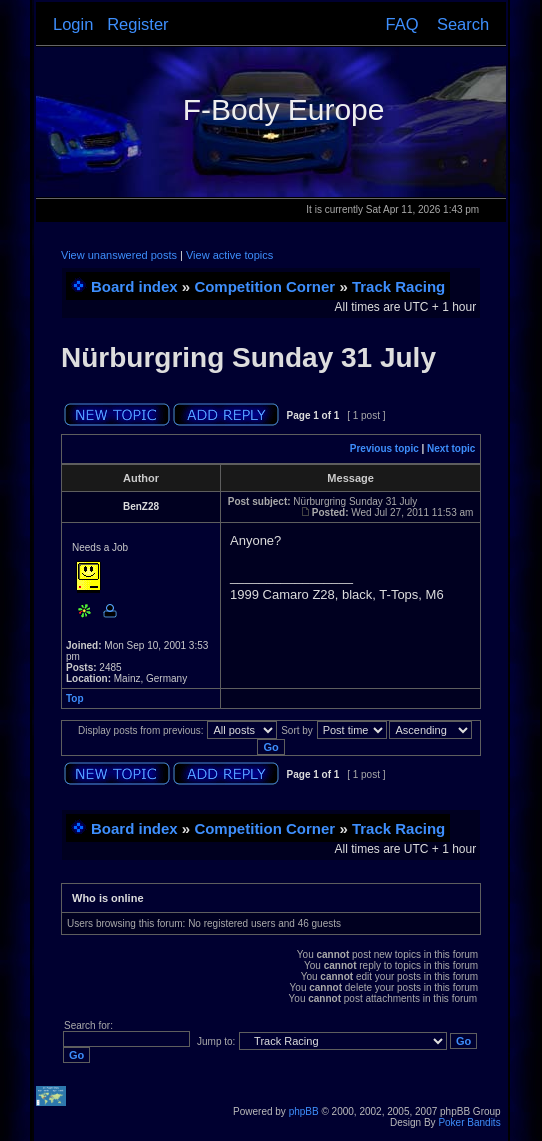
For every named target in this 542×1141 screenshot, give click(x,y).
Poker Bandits (469, 1122)
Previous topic (384, 448)
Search (463, 24)
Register (137, 24)
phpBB (304, 1111)
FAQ (402, 24)
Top (75, 698)
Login (73, 24)
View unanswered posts (119, 255)
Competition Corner (264, 286)
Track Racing (398, 286)
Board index (134, 286)
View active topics (229, 255)
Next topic (451, 448)
